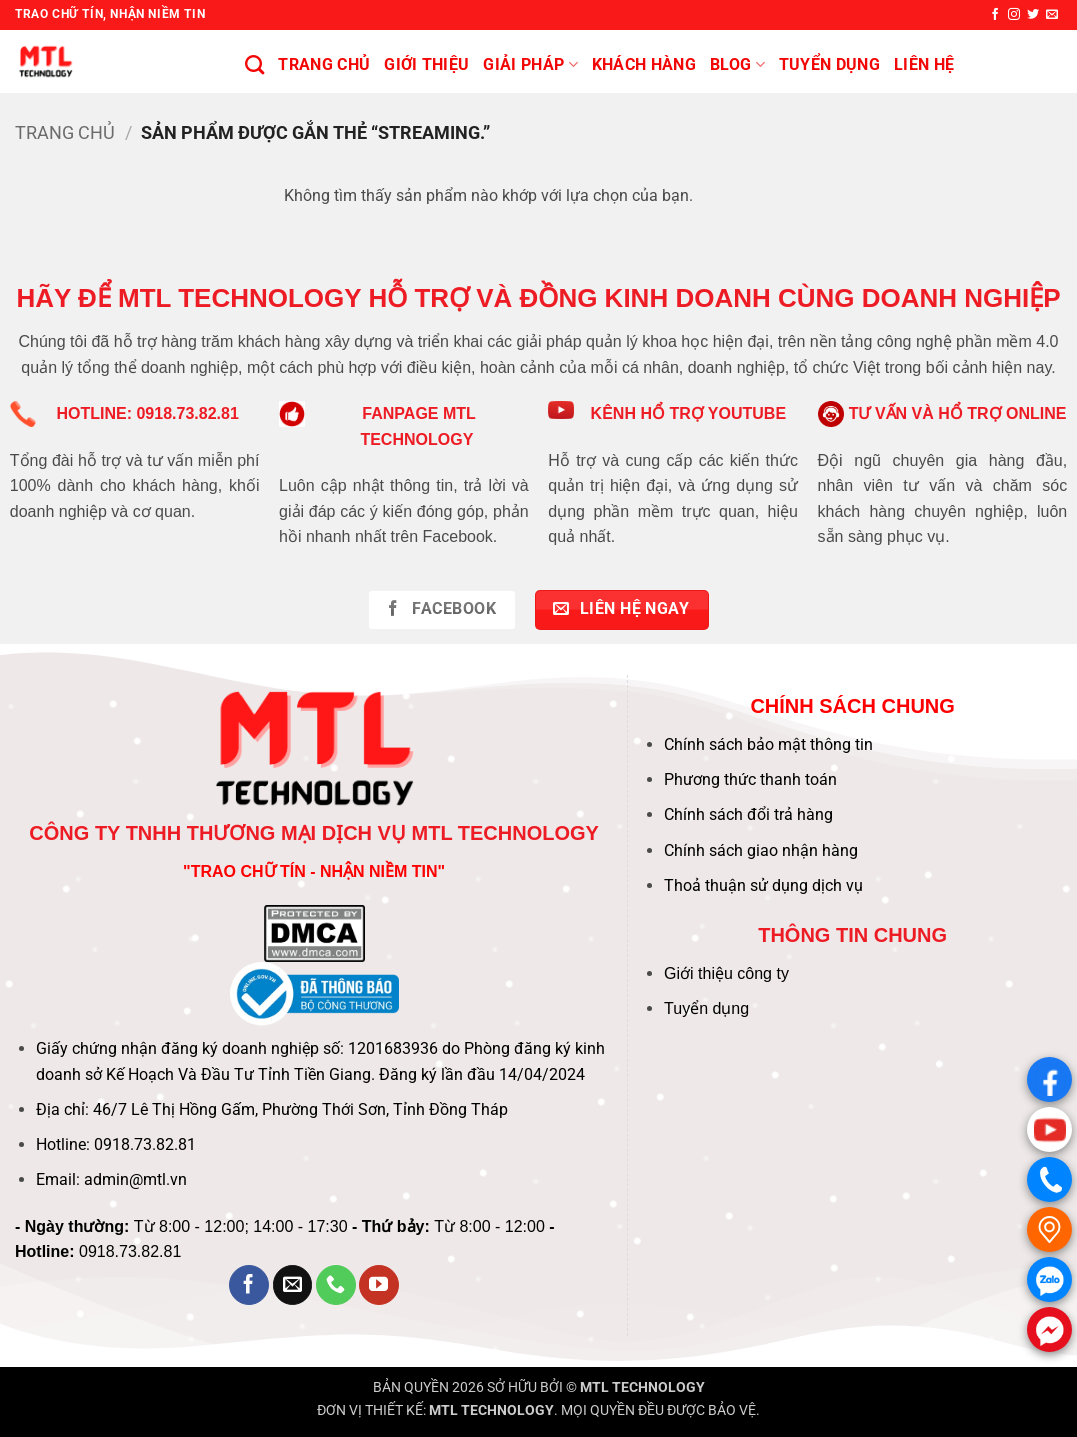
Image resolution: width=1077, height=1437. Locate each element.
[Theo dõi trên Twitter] (1033, 15)
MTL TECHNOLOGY (642, 1387)
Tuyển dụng (706, 1008)
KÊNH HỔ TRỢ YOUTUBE (689, 413)
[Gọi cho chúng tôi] (336, 1285)
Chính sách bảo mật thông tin (768, 744)
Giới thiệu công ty (726, 973)
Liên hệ (924, 64)
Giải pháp (530, 65)
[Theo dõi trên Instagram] (1014, 15)
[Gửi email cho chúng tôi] (1052, 15)
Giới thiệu (426, 64)
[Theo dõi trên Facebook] (995, 15)
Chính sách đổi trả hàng (748, 814)
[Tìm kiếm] (254, 64)
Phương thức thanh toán (750, 779)
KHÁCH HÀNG (644, 64)
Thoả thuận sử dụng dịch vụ (763, 885)
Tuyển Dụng (829, 64)
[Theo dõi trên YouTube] (379, 1285)
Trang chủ (324, 64)
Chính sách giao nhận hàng (761, 850)
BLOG (737, 65)
